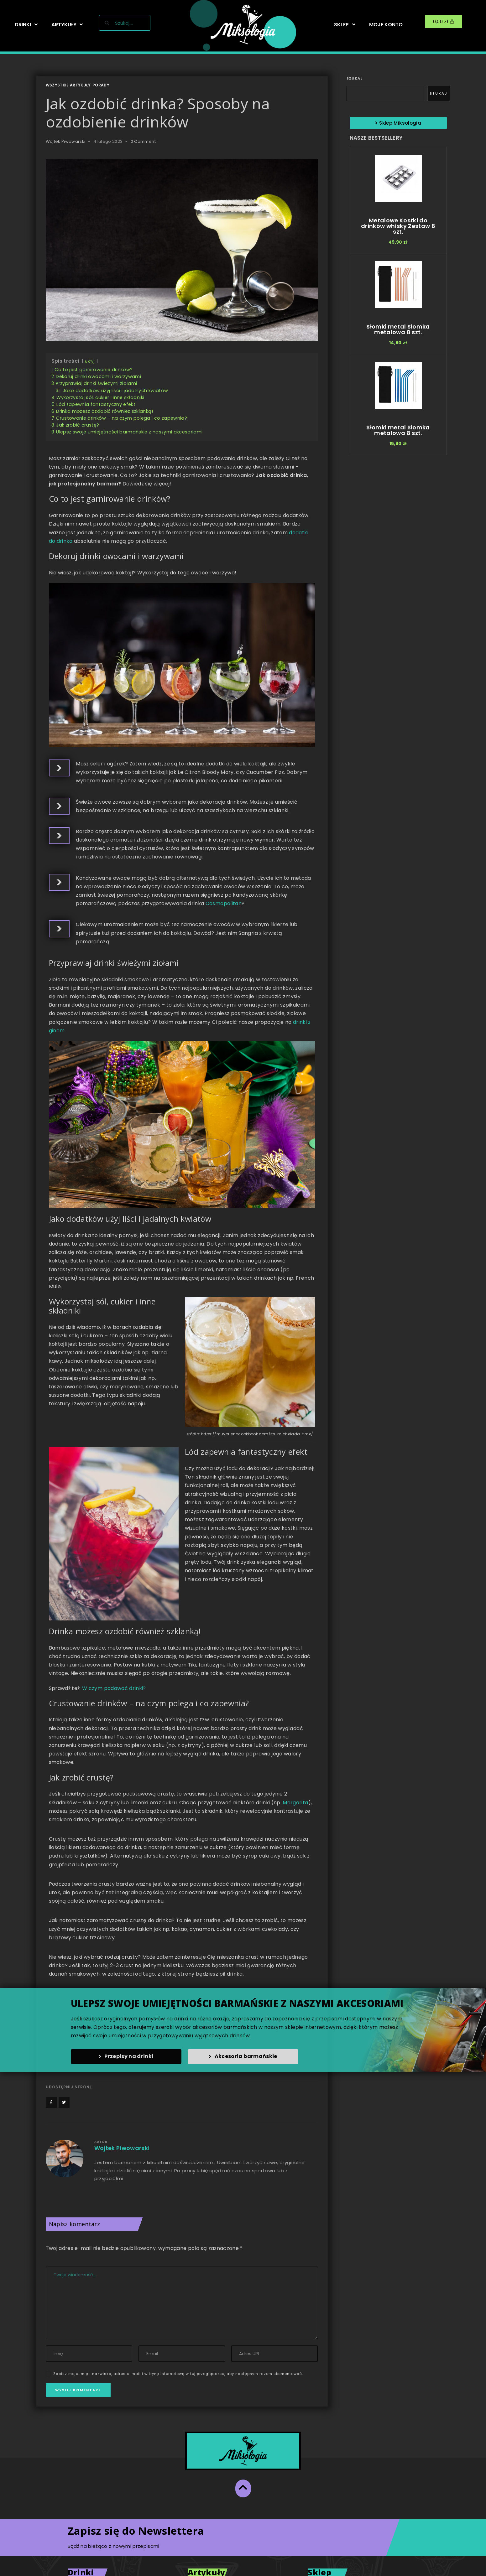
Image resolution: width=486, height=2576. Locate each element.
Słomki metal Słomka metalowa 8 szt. (398, 329)
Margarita (295, 1802)
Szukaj (355, 78)
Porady (100, 85)
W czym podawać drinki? (114, 1688)
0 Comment (143, 141)
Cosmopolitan (224, 903)
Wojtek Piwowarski (66, 141)
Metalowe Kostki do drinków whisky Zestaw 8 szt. (398, 226)
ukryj (90, 361)
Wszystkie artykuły (68, 85)
